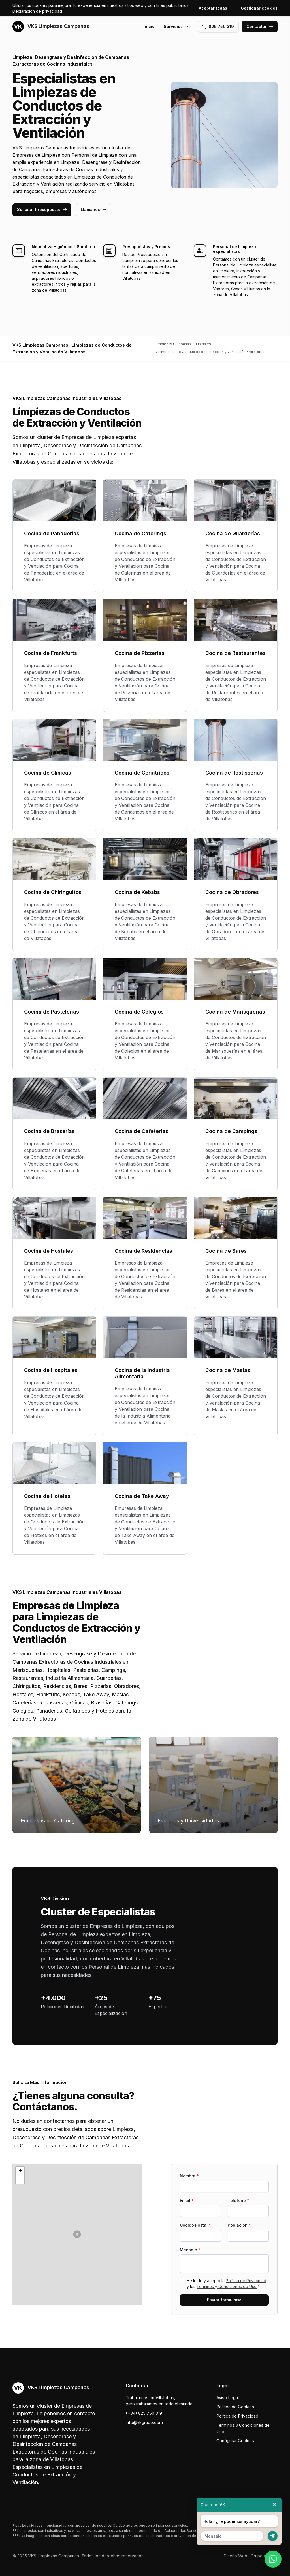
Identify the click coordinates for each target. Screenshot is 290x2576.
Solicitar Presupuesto (42, 209)
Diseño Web (235, 2555)
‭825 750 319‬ (218, 26)
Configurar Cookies (235, 2440)
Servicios (176, 26)
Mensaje (190, 2249)
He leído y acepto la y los (226, 2283)
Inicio (149, 26)
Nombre (189, 2175)
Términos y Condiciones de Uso (227, 2286)
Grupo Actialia (264, 2555)
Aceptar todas (213, 8)
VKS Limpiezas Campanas (50, 26)
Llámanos (93, 209)
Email (187, 2200)
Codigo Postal (195, 2225)
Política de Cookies (235, 2406)
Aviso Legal (227, 2397)
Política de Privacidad (246, 2280)
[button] (77, 2234)
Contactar (259, 26)
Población (239, 2225)
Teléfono (238, 2200)
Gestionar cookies (259, 8)
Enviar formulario (224, 2299)
